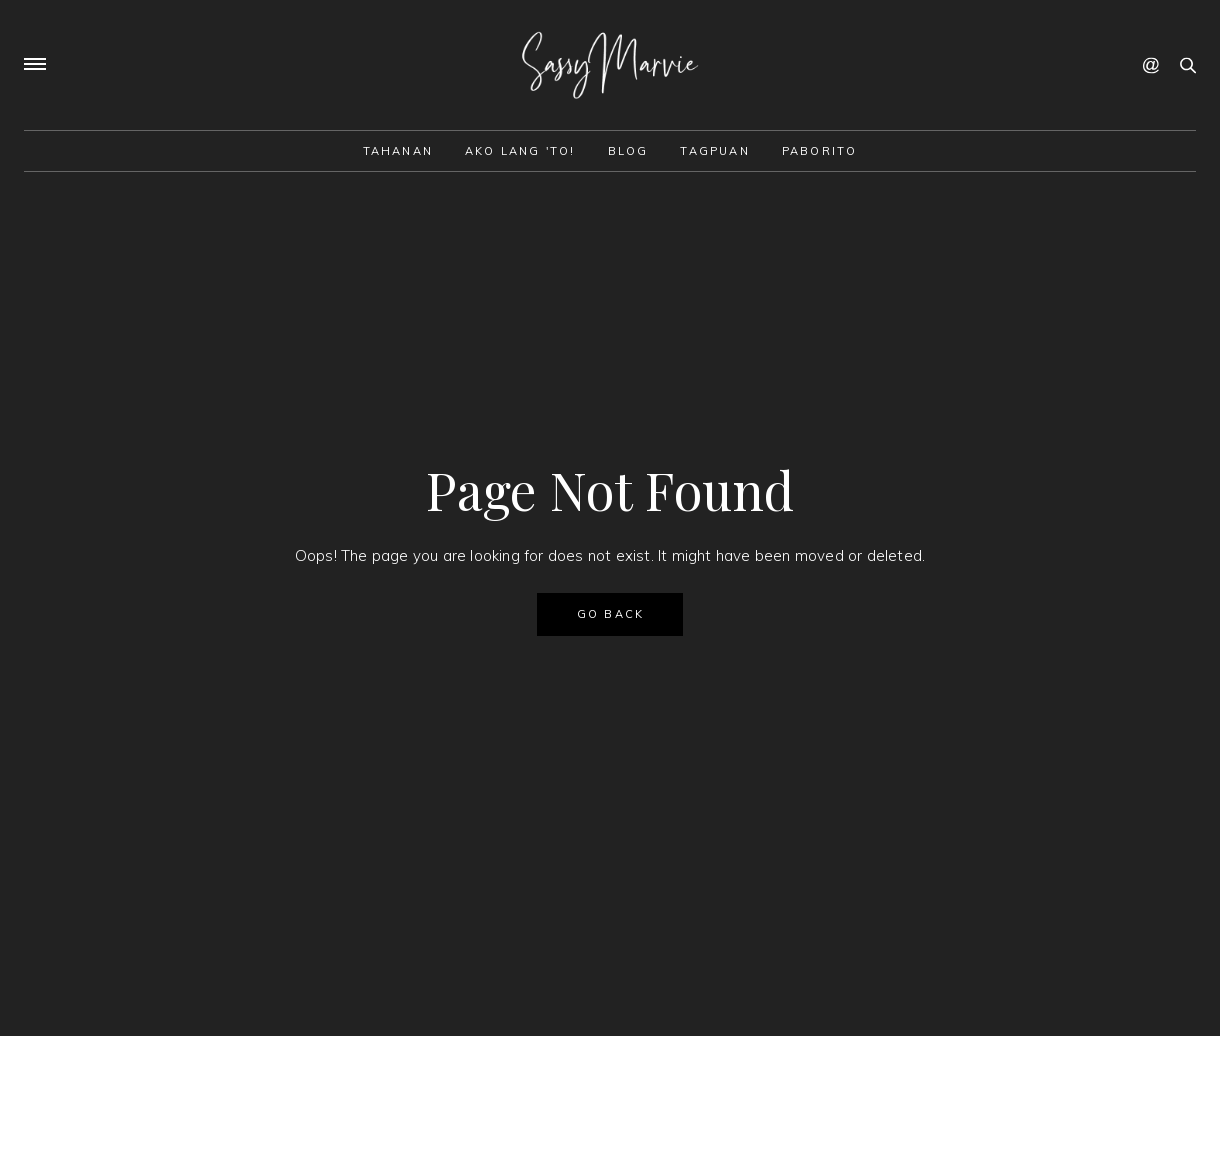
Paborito (820, 151)
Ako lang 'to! (520, 151)
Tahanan (398, 151)
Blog (628, 151)
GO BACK (610, 614)
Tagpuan (714, 151)
